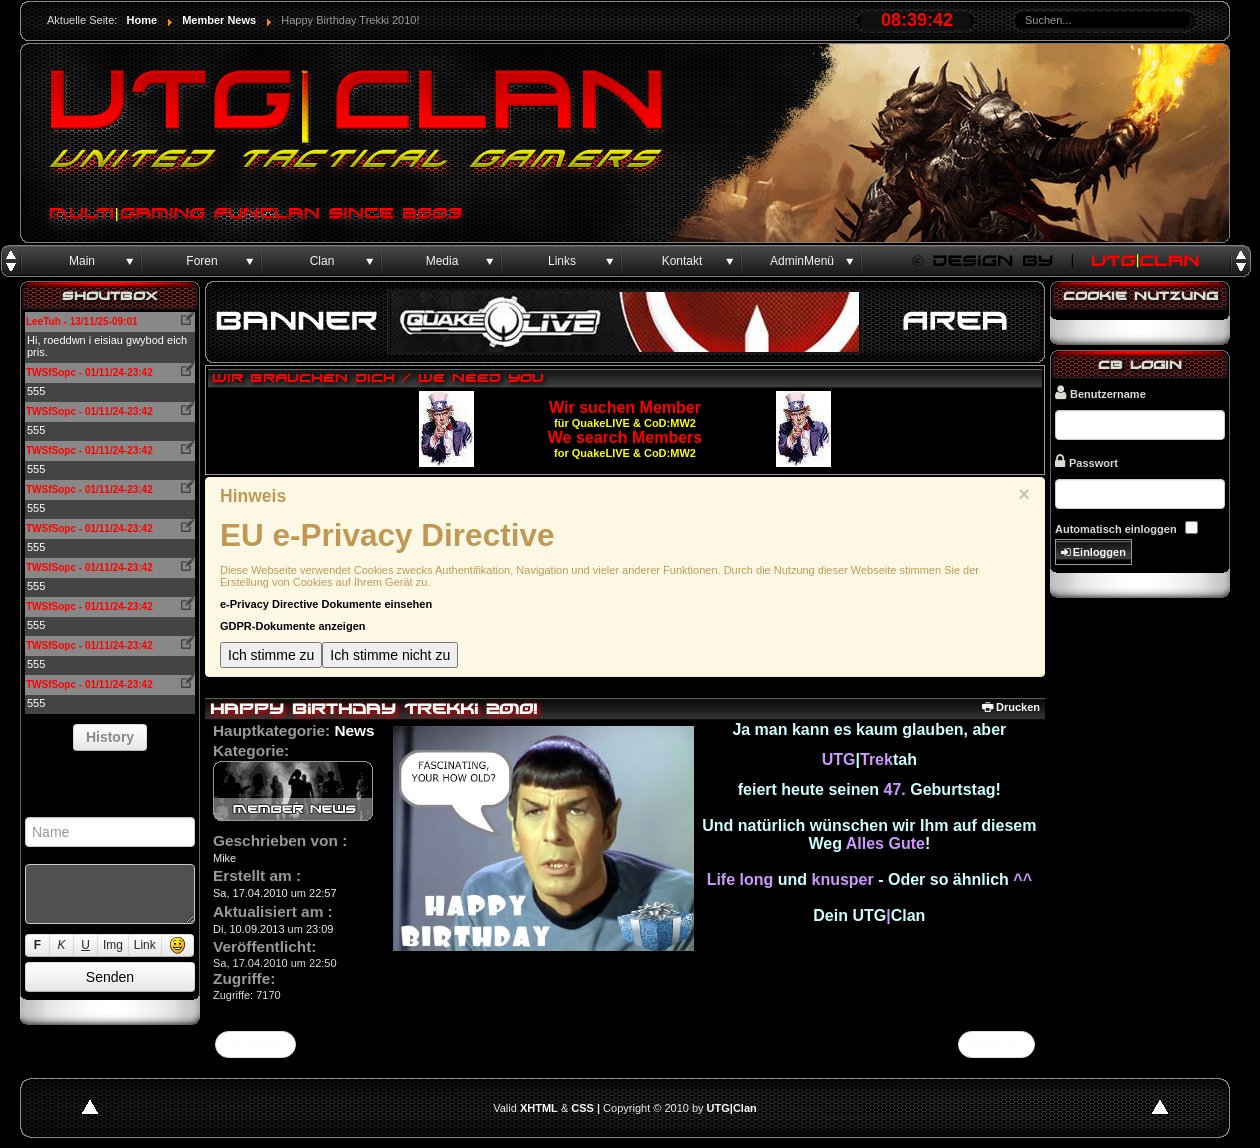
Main (82, 261)
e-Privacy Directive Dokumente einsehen (326, 604)
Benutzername (1100, 392)
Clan (322, 261)
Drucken (1011, 707)
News (354, 730)
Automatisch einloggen (1116, 529)
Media (442, 261)
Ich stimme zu (271, 655)
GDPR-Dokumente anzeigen (292, 626)
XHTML (539, 1108)
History (110, 737)
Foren (201, 261)
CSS (582, 1108)
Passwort (1086, 461)
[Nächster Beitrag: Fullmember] (996, 1044)
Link (145, 945)
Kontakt (682, 261)
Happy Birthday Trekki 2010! (373, 708)
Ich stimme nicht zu (390, 655)
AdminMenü (802, 261)
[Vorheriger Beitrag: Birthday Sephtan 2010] (255, 1044)
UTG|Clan (732, 1108)
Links (562, 261)
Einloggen (1093, 552)
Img (113, 945)
